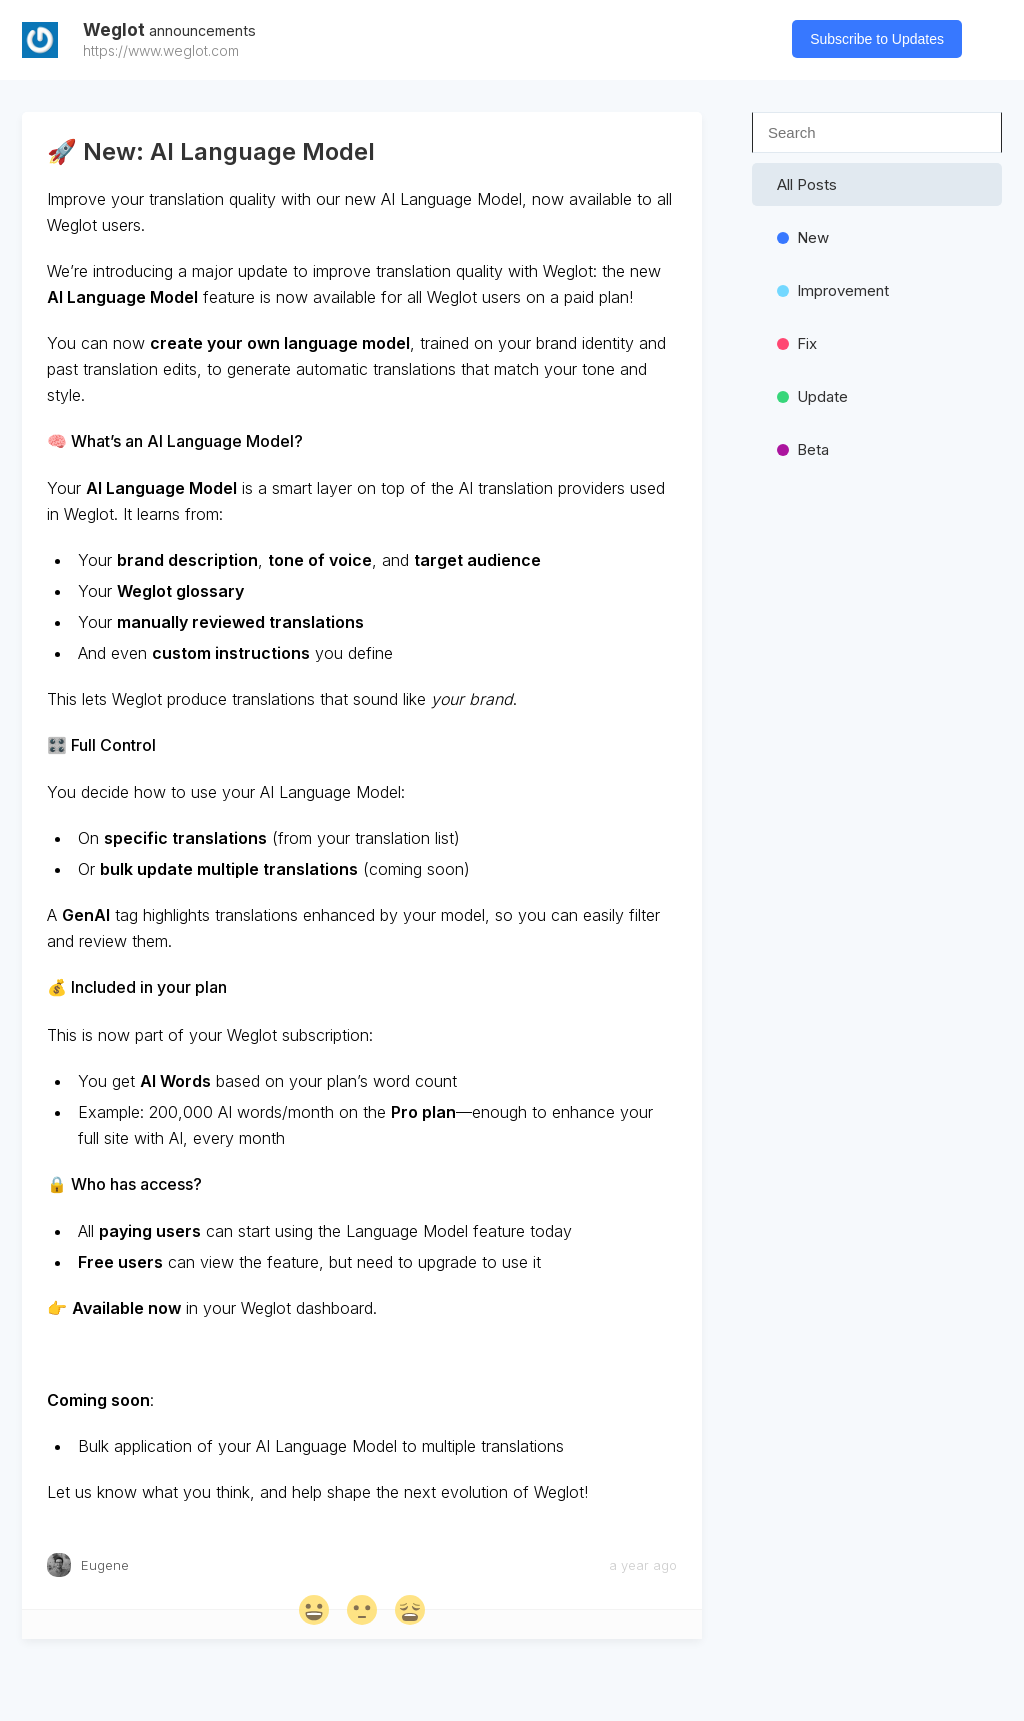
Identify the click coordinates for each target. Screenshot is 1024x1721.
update (812, 396)
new (803, 237)
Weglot (169, 30)
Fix (797, 343)
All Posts (807, 184)
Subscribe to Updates (877, 39)
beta (803, 449)
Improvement (833, 290)
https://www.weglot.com (161, 50)
